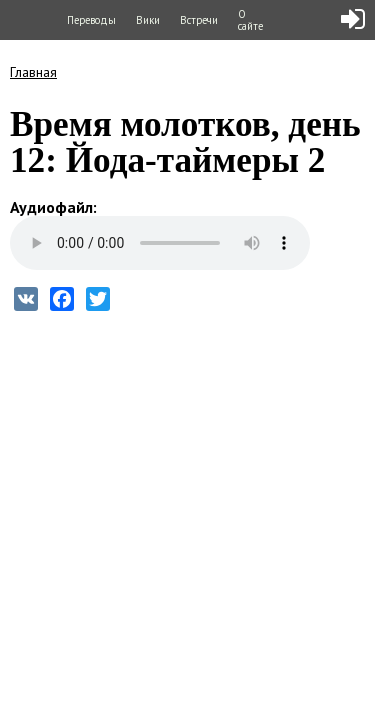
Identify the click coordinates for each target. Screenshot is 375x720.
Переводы (91, 20)
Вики (148, 20)
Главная (33, 72)
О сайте (250, 20)
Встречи (199, 20)
